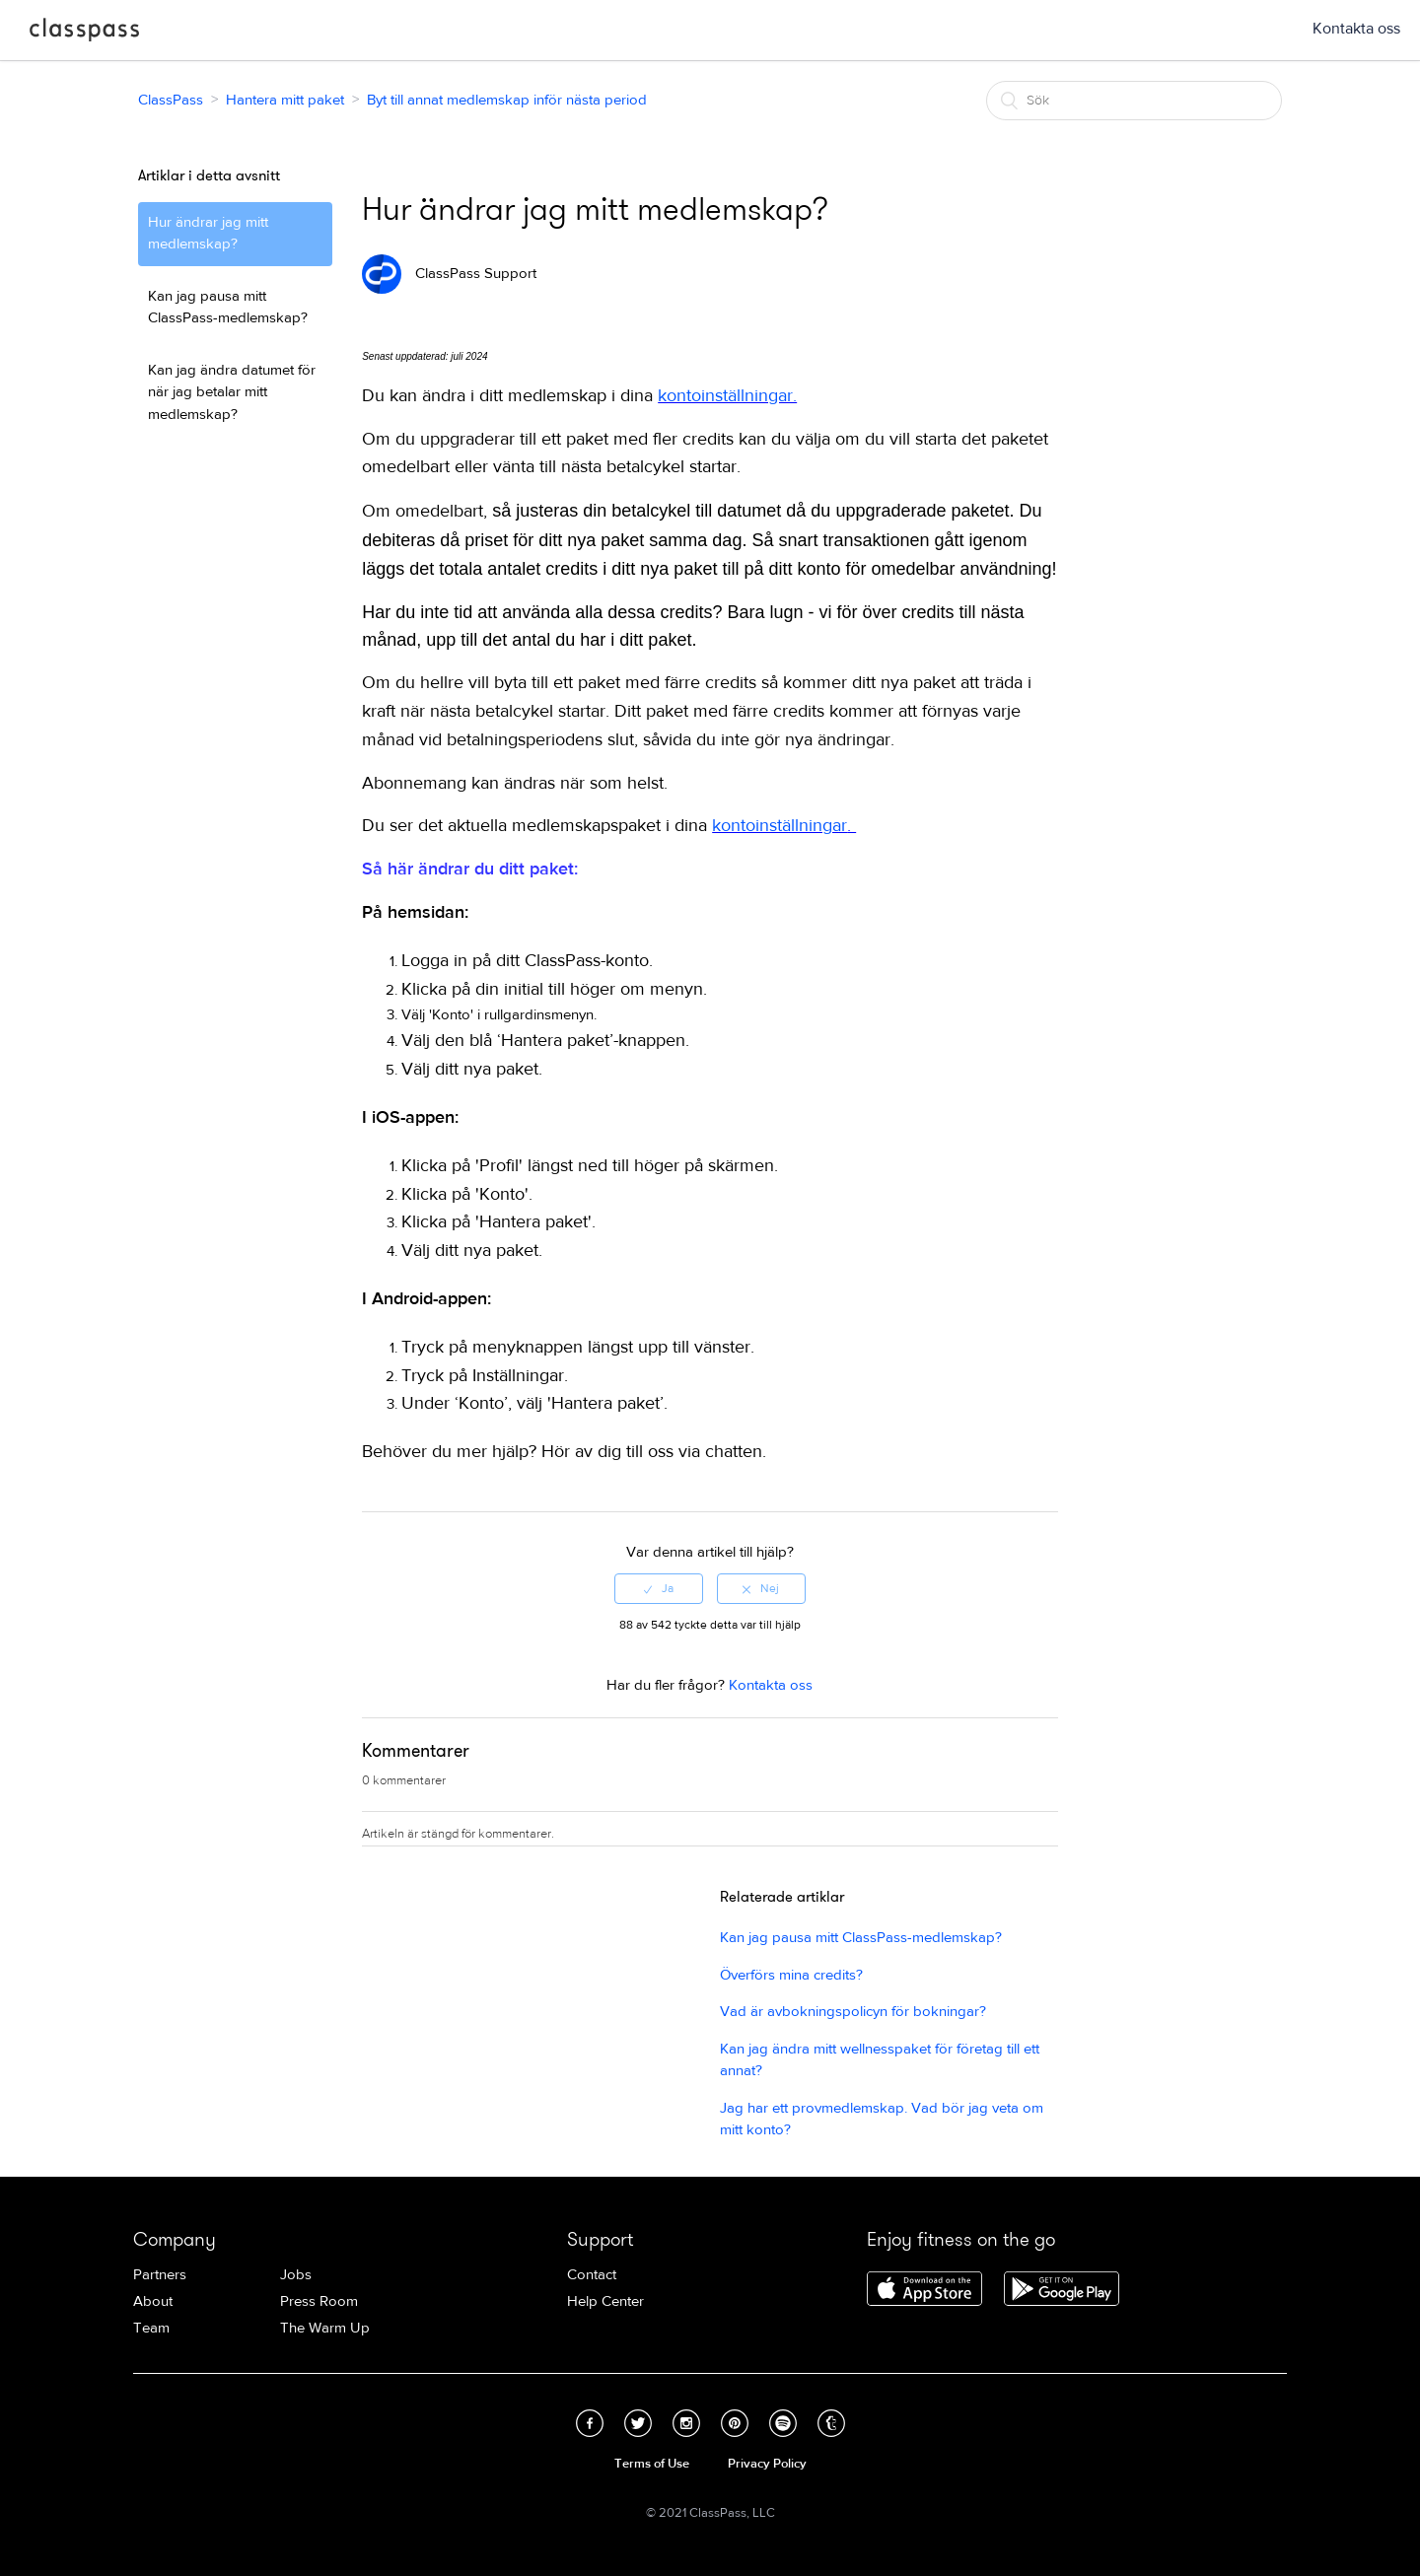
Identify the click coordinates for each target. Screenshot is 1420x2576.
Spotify (783, 2423)
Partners (159, 2274)
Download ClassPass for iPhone (924, 2290)
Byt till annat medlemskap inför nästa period (507, 100)
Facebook (590, 2423)
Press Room (319, 2301)
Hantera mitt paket (285, 100)
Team (151, 2328)
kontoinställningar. (727, 395)
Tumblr (831, 2423)
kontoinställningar (779, 825)
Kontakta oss (1356, 28)
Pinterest (734, 2423)
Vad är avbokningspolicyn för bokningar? (853, 2011)
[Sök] (1134, 100)
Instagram (686, 2423)
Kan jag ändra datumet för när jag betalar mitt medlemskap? (232, 392)
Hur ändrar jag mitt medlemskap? (208, 233)
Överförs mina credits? (791, 1975)
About (153, 2301)
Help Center (605, 2301)
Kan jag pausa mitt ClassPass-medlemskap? (228, 307)
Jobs (296, 2274)
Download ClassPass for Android (1061, 2290)
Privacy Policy (767, 2464)
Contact (591, 2274)
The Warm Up (325, 2328)
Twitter (638, 2423)
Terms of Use (651, 2464)
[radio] (658, 1588)
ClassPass (84, 33)
